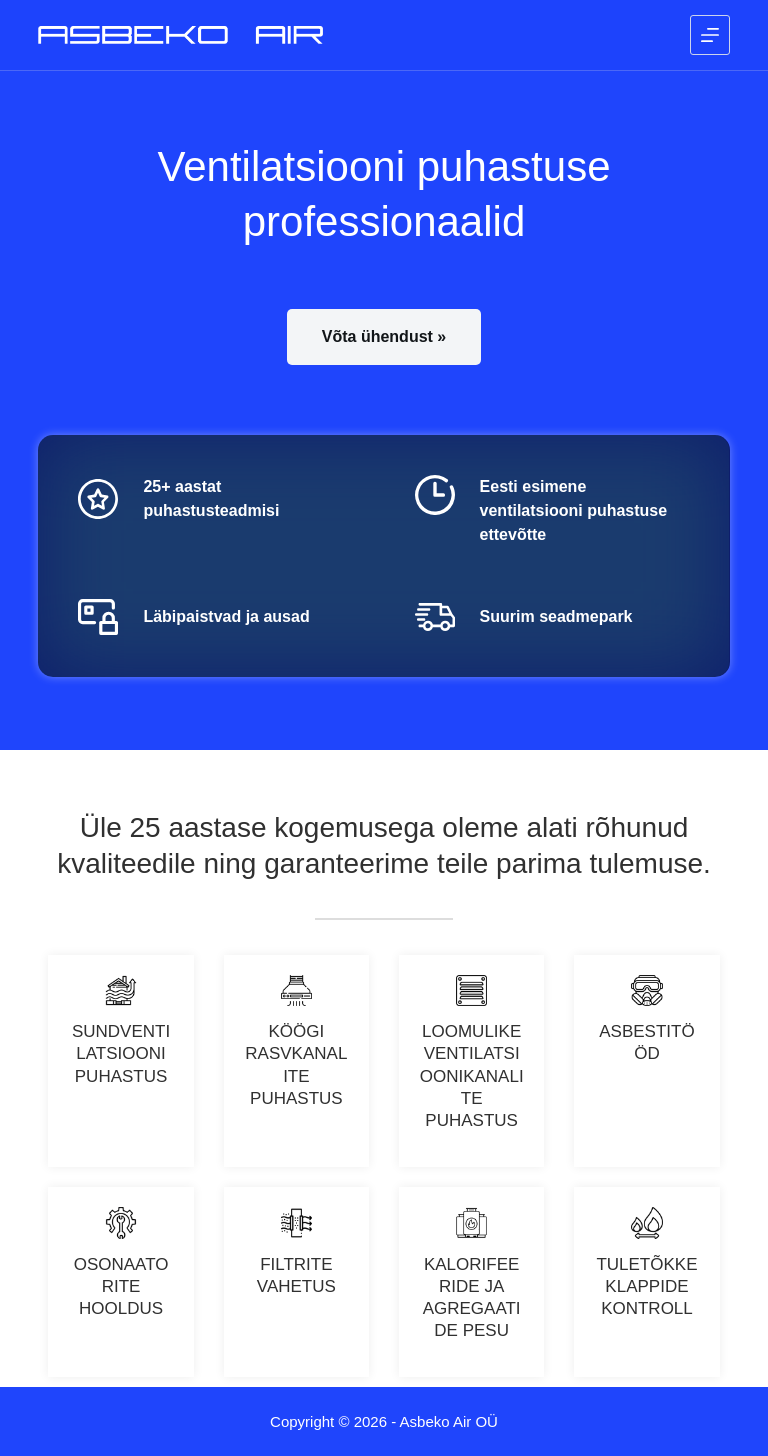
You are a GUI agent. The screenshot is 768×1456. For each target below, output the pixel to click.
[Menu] (710, 35)
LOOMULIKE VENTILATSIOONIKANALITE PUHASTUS (472, 1075)
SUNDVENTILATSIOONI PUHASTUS (121, 1053)
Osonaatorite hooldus (121, 1286)
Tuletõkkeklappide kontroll (646, 1286)
